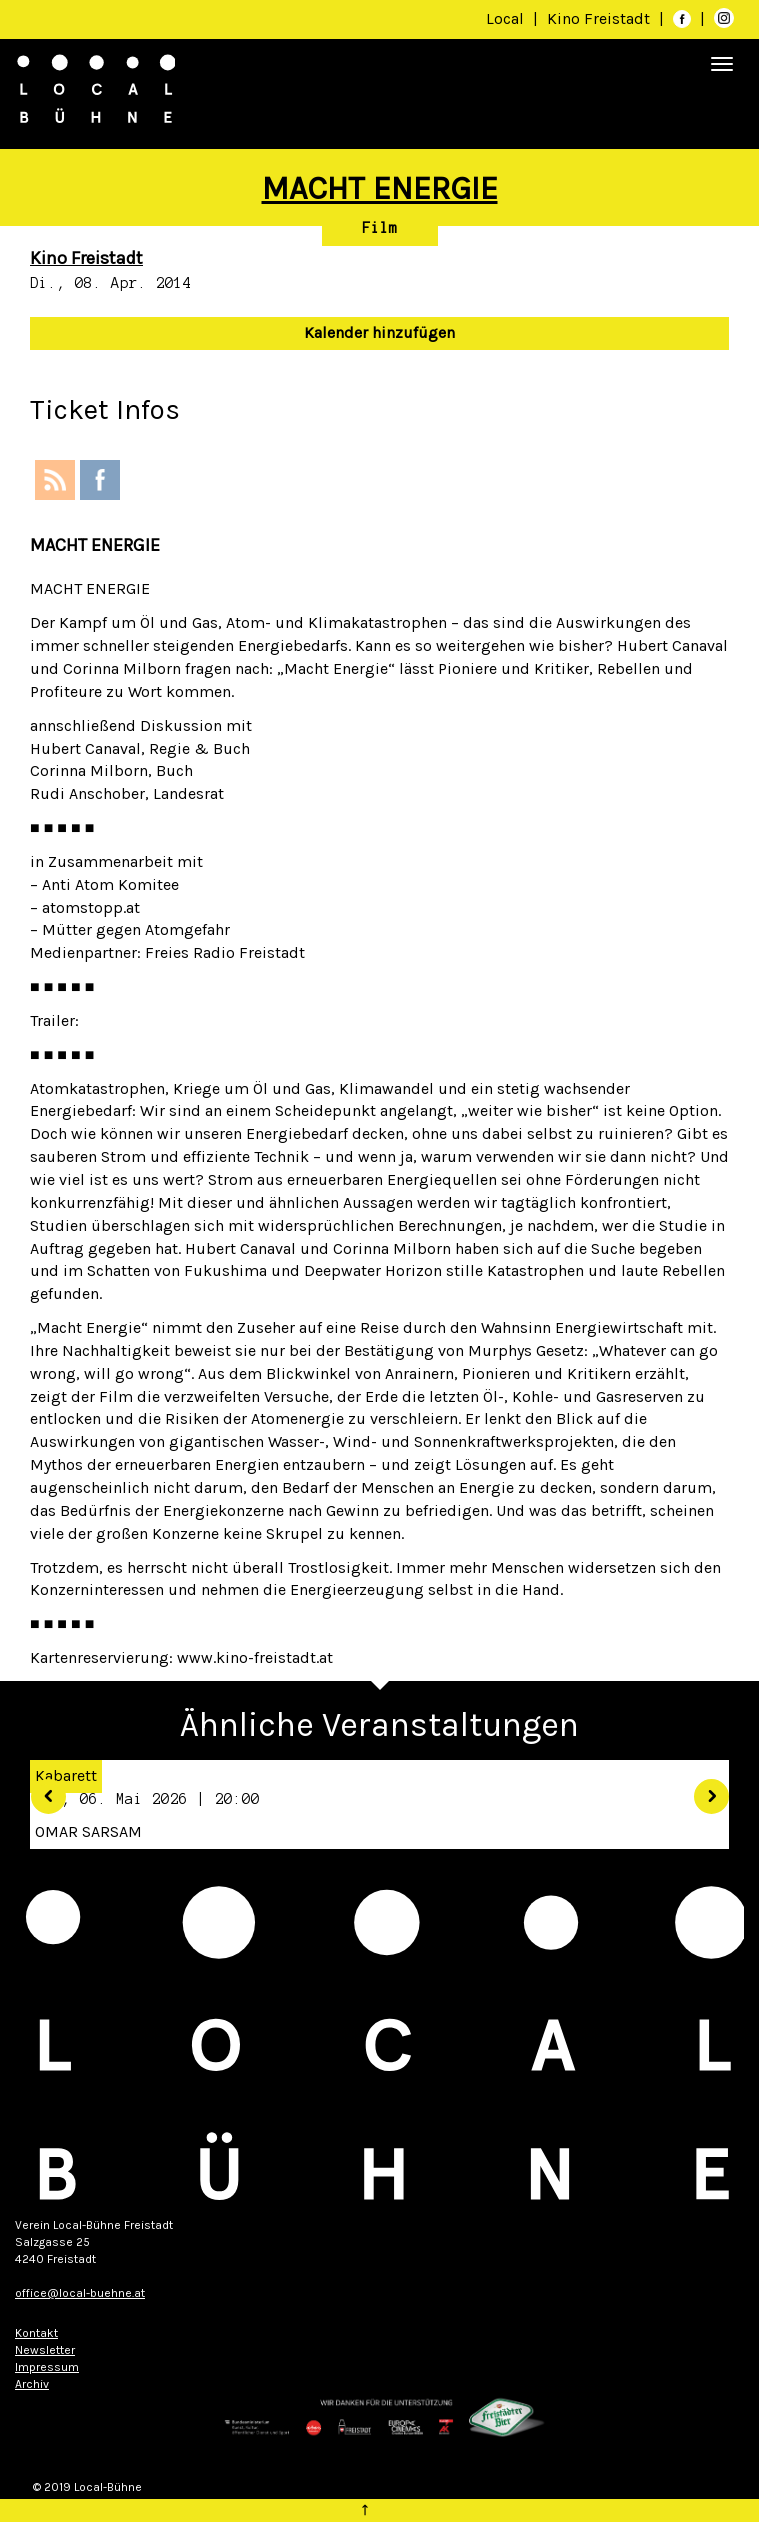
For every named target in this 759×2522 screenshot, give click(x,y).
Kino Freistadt (600, 18)
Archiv (32, 2384)
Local (505, 18)
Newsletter (45, 2350)
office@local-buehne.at (80, 2293)
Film (380, 228)
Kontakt (36, 2333)
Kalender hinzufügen (379, 332)
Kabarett (66, 1775)
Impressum (47, 2367)
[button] (40, 1788)
